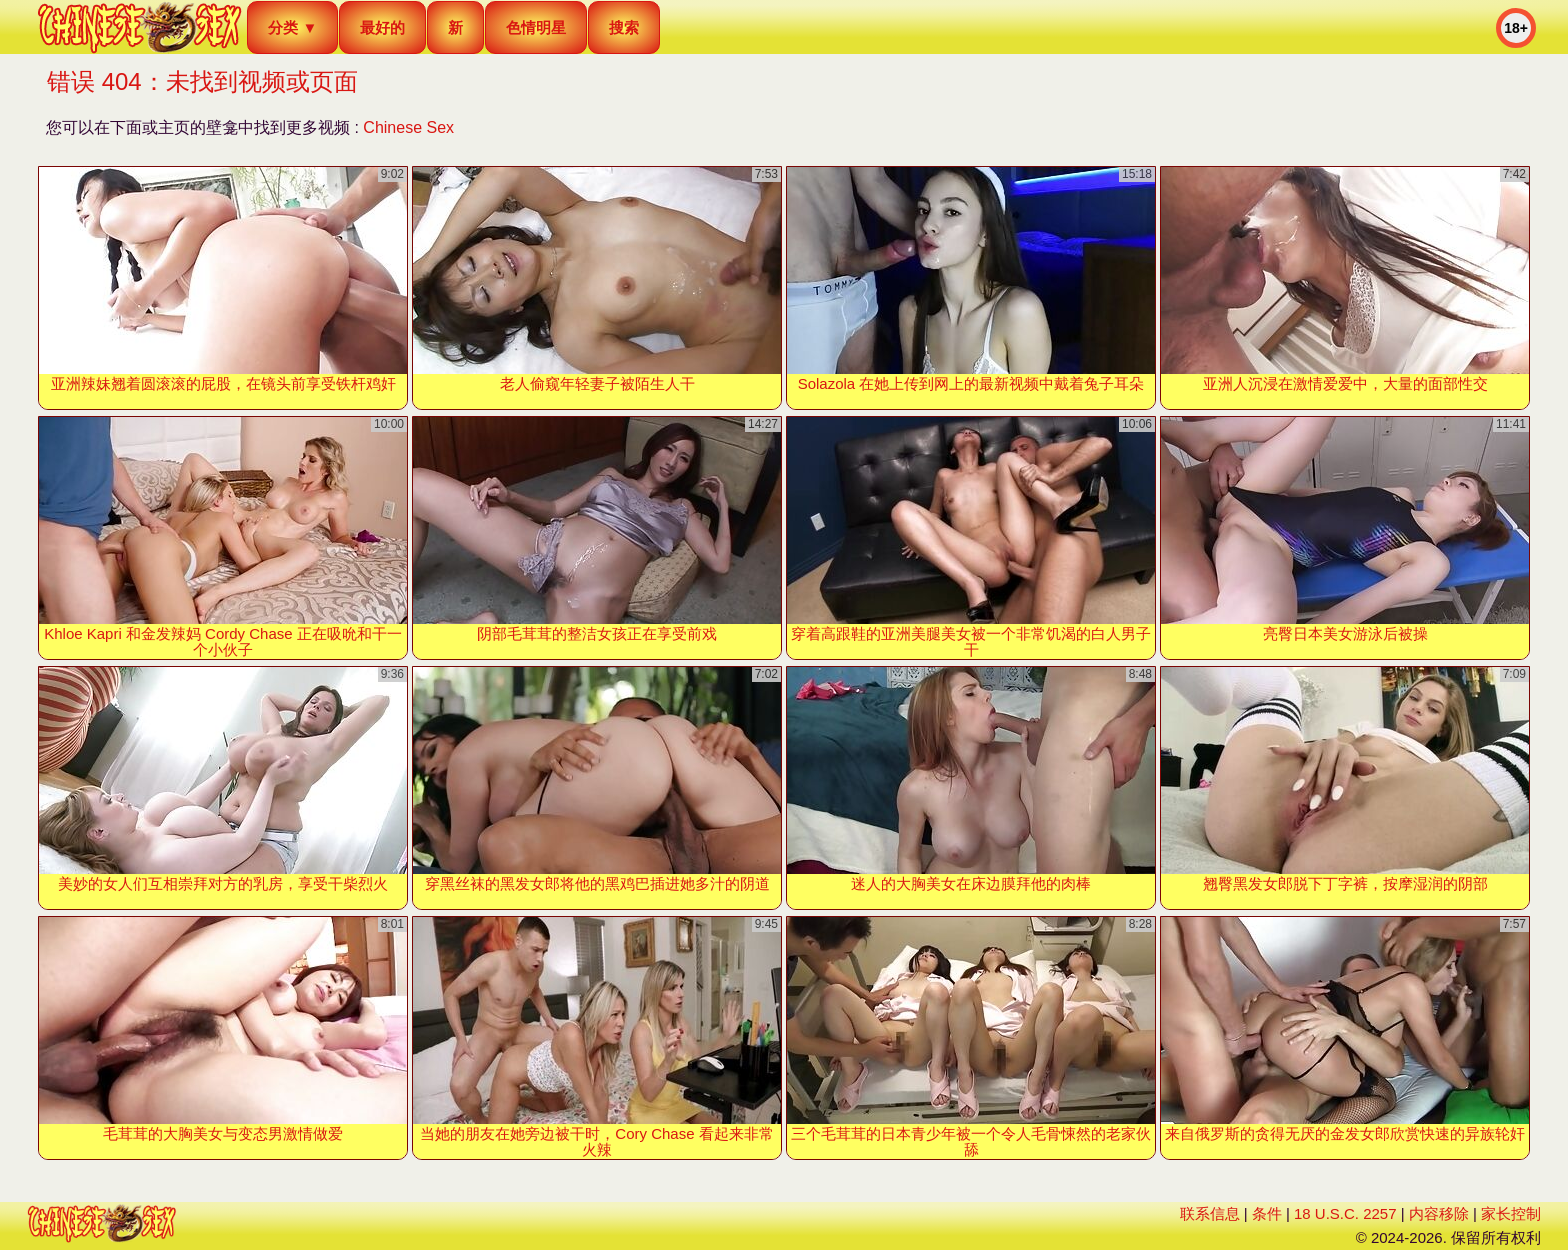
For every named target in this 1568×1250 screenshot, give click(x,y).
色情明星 (536, 27)
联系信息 (1210, 1213)
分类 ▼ (292, 27)
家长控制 (1511, 1213)
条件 (1267, 1213)
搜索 (624, 27)
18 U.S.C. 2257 (1345, 1213)
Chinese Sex (408, 127)
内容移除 (1439, 1213)
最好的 (382, 27)
